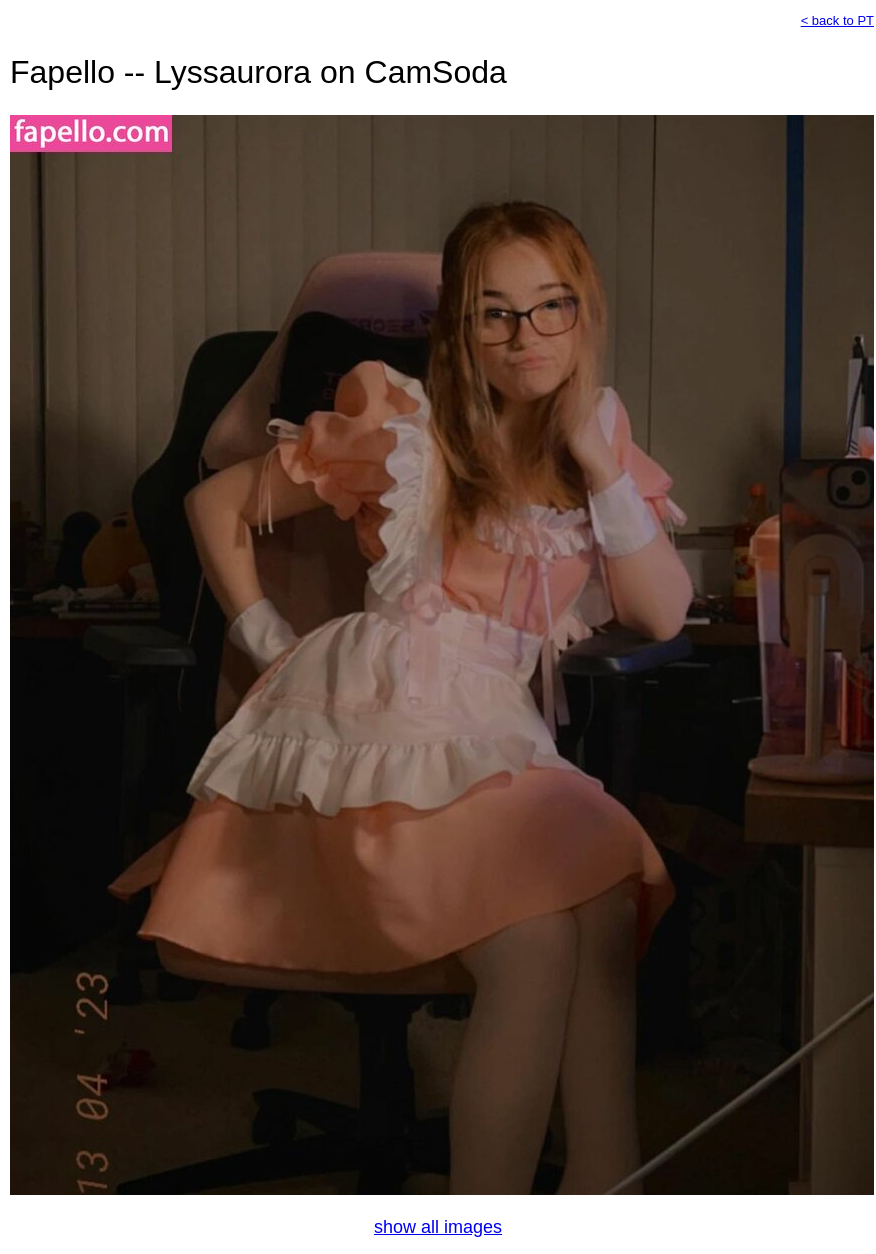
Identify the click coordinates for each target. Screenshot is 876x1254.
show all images (438, 1227)
